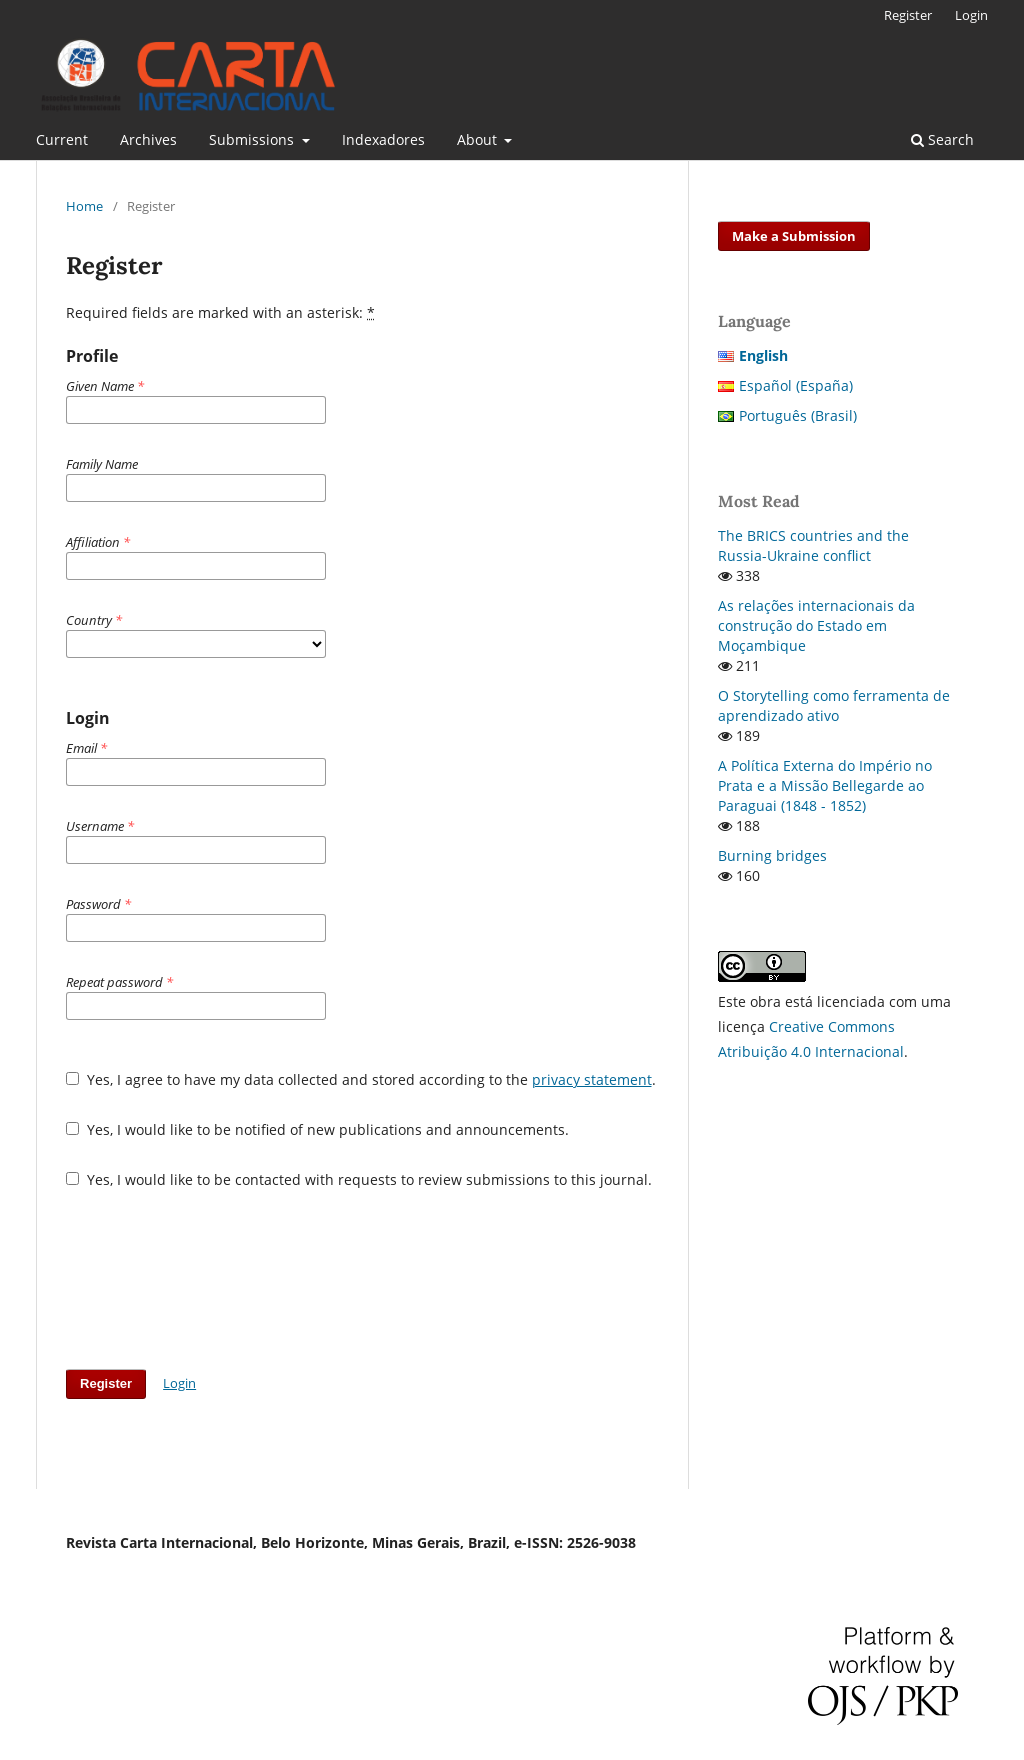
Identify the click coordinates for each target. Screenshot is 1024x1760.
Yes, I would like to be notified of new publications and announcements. (317, 1129)
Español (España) (796, 385)
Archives (148, 139)
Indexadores (383, 139)
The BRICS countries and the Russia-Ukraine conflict (813, 545)
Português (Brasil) (798, 415)
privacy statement (592, 1079)
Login (971, 15)
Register (908, 15)
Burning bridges (772, 855)
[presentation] (218, 1279)
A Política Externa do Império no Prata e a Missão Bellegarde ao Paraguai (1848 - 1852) (825, 785)
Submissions (253, 139)
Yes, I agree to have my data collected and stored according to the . (361, 1079)
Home (84, 206)
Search (942, 139)
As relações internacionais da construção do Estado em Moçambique (816, 625)
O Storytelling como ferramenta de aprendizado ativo (834, 705)
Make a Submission (794, 236)
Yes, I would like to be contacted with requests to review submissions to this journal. (359, 1179)
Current (62, 139)
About (479, 139)
